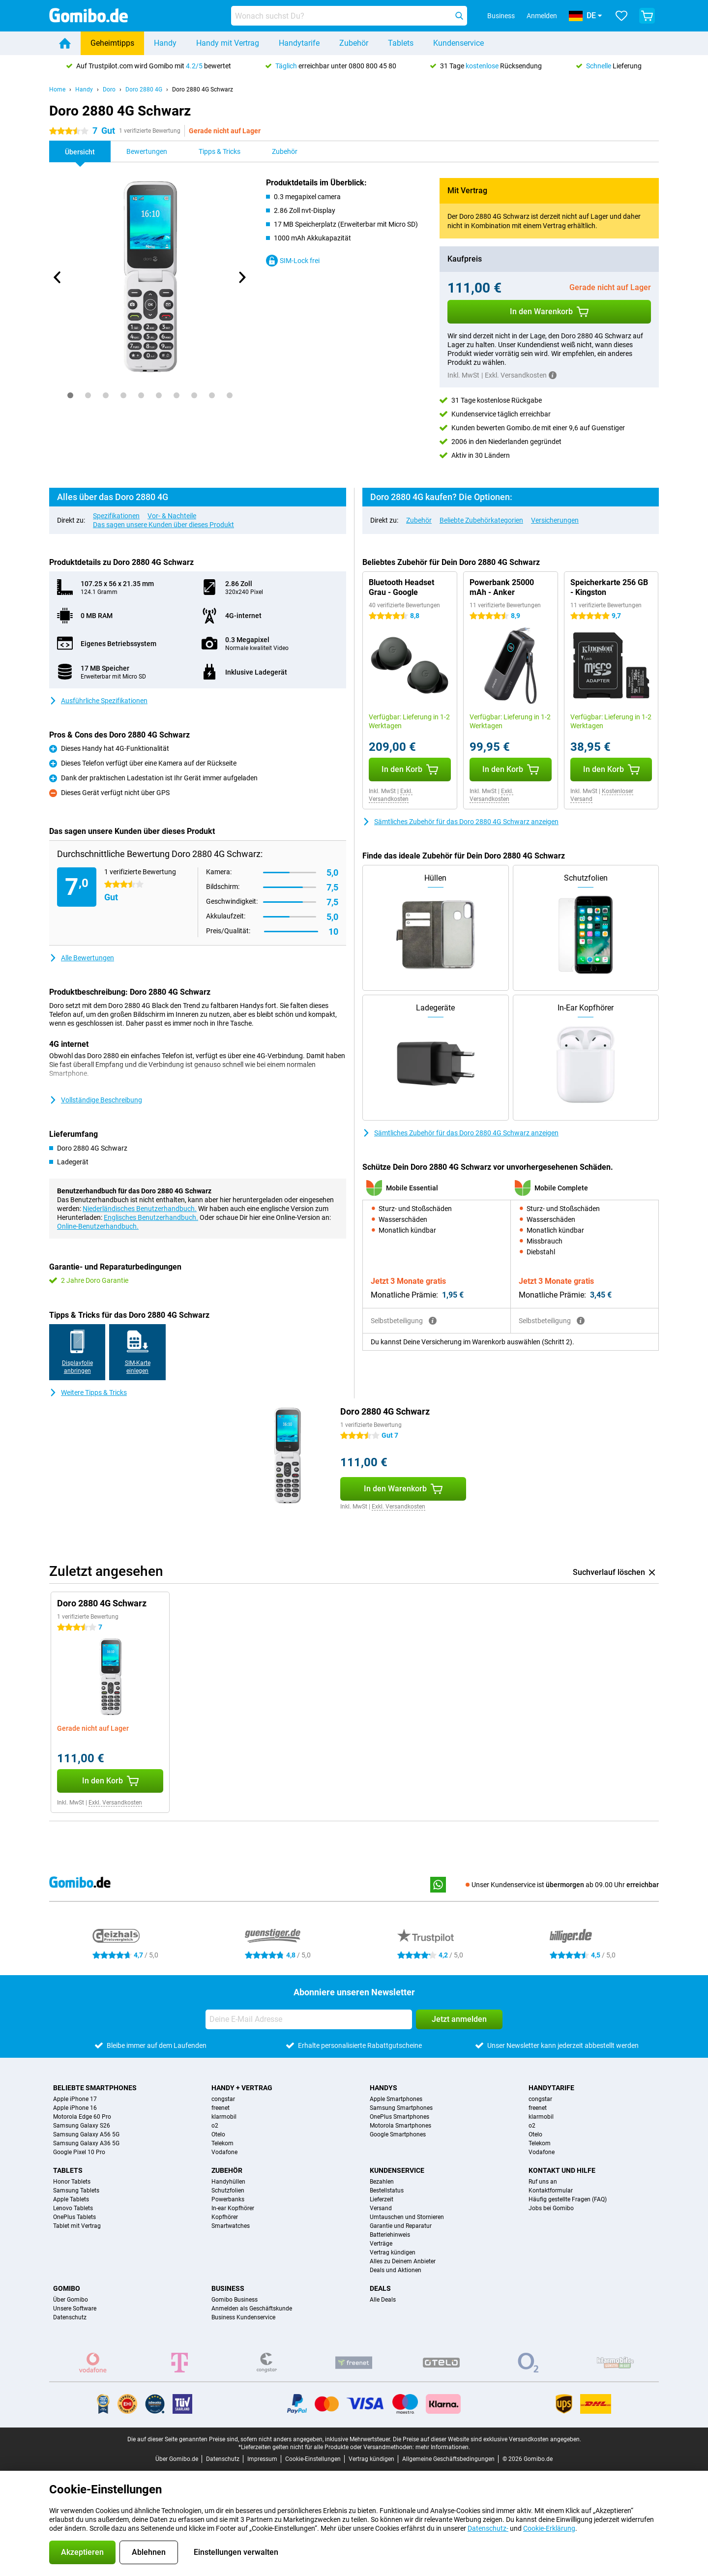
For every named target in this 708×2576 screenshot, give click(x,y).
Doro (109, 89)
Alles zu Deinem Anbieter (403, 2261)
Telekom (222, 2143)
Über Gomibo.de (176, 2459)
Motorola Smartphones (400, 2125)
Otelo (218, 2134)
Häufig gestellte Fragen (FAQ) (568, 2199)
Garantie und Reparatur (401, 2225)
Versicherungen (555, 520)
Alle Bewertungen (81, 958)
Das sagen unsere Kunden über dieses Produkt (163, 525)
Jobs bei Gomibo (551, 2208)
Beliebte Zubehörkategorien (481, 520)
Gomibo (66, 2288)
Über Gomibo (70, 2299)
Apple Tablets (71, 2199)
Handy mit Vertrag (227, 43)
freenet (220, 2107)
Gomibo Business (234, 2299)
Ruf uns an (543, 2181)
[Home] (65, 43)
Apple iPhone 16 (75, 2107)
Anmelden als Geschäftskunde (251, 2308)
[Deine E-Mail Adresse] (309, 2019)
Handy (165, 43)
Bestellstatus (387, 2190)
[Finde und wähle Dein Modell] (349, 16)
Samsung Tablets (76, 2190)
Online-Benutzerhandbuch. (98, 1226)
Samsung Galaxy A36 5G (86, 2143)
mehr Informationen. (442, 2447)
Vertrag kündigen (392, 2252)
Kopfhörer (224, 2217)
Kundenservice (458, 43)
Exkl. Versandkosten (391, 795)
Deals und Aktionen (395, 2270)
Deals (380, 2288)
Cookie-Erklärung (549, 2528)
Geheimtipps (112, 43)
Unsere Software (74, 2308)
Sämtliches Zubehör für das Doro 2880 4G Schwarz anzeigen (460, 822)
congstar (223, 2099)
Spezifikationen (116, 516)
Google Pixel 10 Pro (79, 2152)
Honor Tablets (71, 2181)
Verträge (381, 2243)
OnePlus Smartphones (399, 2116)
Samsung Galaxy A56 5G (86, 2134)
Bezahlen (382, 2181)
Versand (381, 2208)
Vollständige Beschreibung (95, 1100)
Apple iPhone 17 (75, 2099)
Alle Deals (383, 2299)
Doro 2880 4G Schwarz (202, 89)
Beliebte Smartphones (95, 2088)
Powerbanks (227, 2199)
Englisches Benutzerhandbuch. (151, 1217)
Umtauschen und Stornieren (407, 2217)
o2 (214, 2125)
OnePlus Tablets (74, 2217)
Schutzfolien (227, 2190)
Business (227, 2288)
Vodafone (224, 2152)
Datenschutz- (488, 2528)
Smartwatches (230, 2225)
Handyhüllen (228, 2181)
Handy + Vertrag (241, 2088)
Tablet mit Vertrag (77, 2225)
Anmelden (542, 16)
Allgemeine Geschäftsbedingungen (448, 2459)
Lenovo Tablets (73, 2208)
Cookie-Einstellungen (313, 2459)
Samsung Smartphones (401, 2107)
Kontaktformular (551, 2190)
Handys (383, 2088)
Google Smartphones (398, 2134)
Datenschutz (70, 2317)
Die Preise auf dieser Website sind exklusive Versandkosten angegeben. (487, 2439)
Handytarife (299, 43)
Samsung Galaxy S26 (81, 2125)
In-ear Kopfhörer (232, 2208)
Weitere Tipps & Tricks (88, 1392)
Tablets (400, 43)
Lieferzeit (381, 2199)
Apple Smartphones (396, 2099)
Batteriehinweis (390, 2234)
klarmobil (223, 2116)
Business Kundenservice (243, 2317)
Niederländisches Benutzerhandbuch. (140, 1209)
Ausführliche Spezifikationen (98, 701)
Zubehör (353, 43)
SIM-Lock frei (293, 260)
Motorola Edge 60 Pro (82, 2116)
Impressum (262, 2459)
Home (57, 89)
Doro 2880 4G (143, 89)
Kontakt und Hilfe (562, 2170)
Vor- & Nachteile (172, 516)
